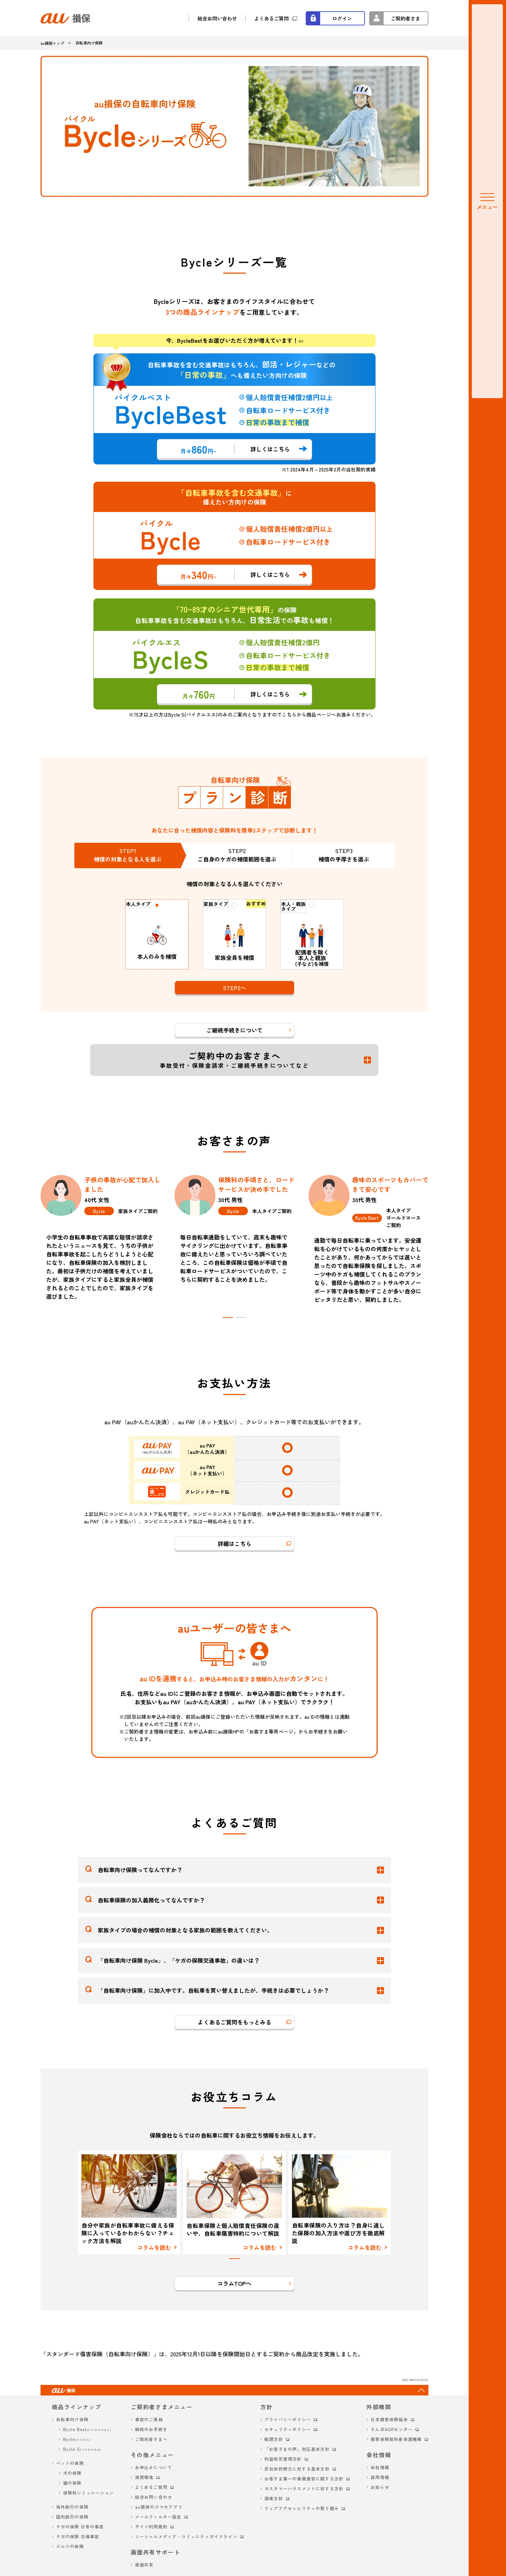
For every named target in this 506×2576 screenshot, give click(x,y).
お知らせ (380, 2487)
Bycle (77, 2439)
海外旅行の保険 (72, 2507)
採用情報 (380, 2477)
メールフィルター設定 (158, 2517)
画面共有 (144, 2565)
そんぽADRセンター (392, 2429)
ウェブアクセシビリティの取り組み (301, 2508)
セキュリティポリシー (287, 2429)
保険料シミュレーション (88, 2493)
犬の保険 (72, 2473)
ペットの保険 (70, 2463)
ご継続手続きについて (234, 1030)
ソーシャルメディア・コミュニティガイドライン (186, 2536)
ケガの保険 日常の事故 (80, 2526)
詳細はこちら (234, 1543)
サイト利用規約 (151, 2526)
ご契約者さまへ (151, 2439)
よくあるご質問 (271, 18)
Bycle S (82, 2449)
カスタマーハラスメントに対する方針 (303, 2488)
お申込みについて (153, 2467)
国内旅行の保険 (72, 2517)
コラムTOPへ (234, 2283)
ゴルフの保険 (70, 2546)
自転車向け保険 (72, 2419)
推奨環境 (144, 2477)
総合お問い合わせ (217, 18)
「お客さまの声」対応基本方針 (297, 2449)
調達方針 (273, 2498)
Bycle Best (87, 2429)
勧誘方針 (273, 2439)
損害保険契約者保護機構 (396, 2439)
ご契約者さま (405, 18)
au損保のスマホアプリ (159, 2507)
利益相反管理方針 (283, 2459)
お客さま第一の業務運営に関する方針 (303, 2478)
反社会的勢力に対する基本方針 (297, 2469)
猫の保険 (72, 2483)
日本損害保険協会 (389, 2419)
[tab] (227, 1317)
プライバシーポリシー (287, 2419)
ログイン (342, 18)
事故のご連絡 (149, 2419)
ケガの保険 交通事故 (77, 2536)
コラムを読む (154, 2247)
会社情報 (380, 2467)
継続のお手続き (151, 2429)
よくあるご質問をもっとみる (234, 2022)
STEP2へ (234, 987)
